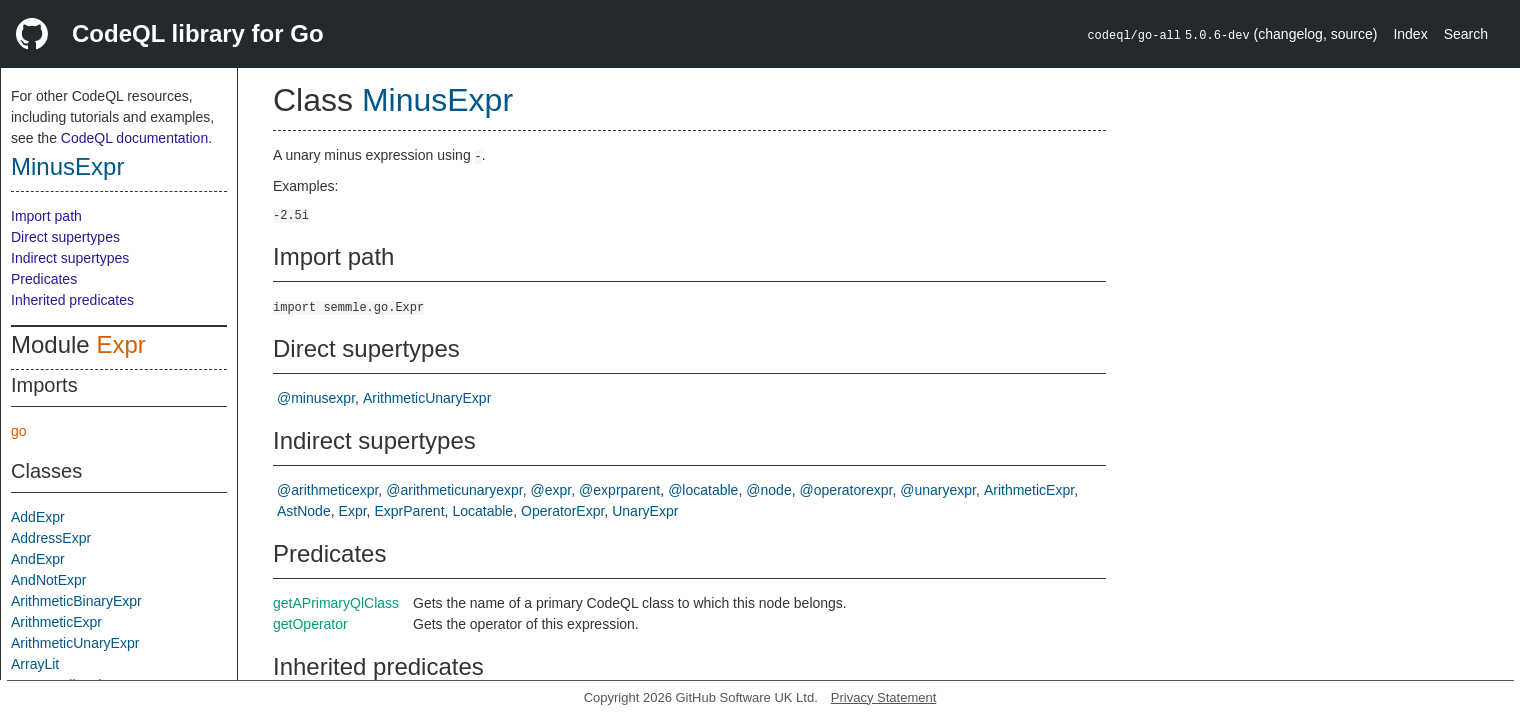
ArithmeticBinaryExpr (76, 601)
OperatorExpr (562, 511)
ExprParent (410, 511)
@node (768, 490)
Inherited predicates (72, 300)
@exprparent (619, 490)
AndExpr (38, 559)
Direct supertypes (65, 237)
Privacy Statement (884, 697)
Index (1410, 34)
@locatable (703, 490)
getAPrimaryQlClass (336, 603)
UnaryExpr (645, 511)
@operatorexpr (846, 490)
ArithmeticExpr (56, 622)
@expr (551, 490)
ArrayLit (35, 664)
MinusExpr (67, 166)
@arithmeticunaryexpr (454, 490)
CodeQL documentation (134, 138)
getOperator (310, 624)
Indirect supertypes (70, 258)
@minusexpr (316, 398)
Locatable (482, 511)
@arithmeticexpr (327, 490)
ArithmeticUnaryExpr (75, 643)
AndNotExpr (48, 580)
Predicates (44, 279)
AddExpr (38, 517)
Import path (46, 216)
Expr (120, 344)
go (19, 431)
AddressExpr (51, 538)
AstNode (304, 511)
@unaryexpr (938, 490)
